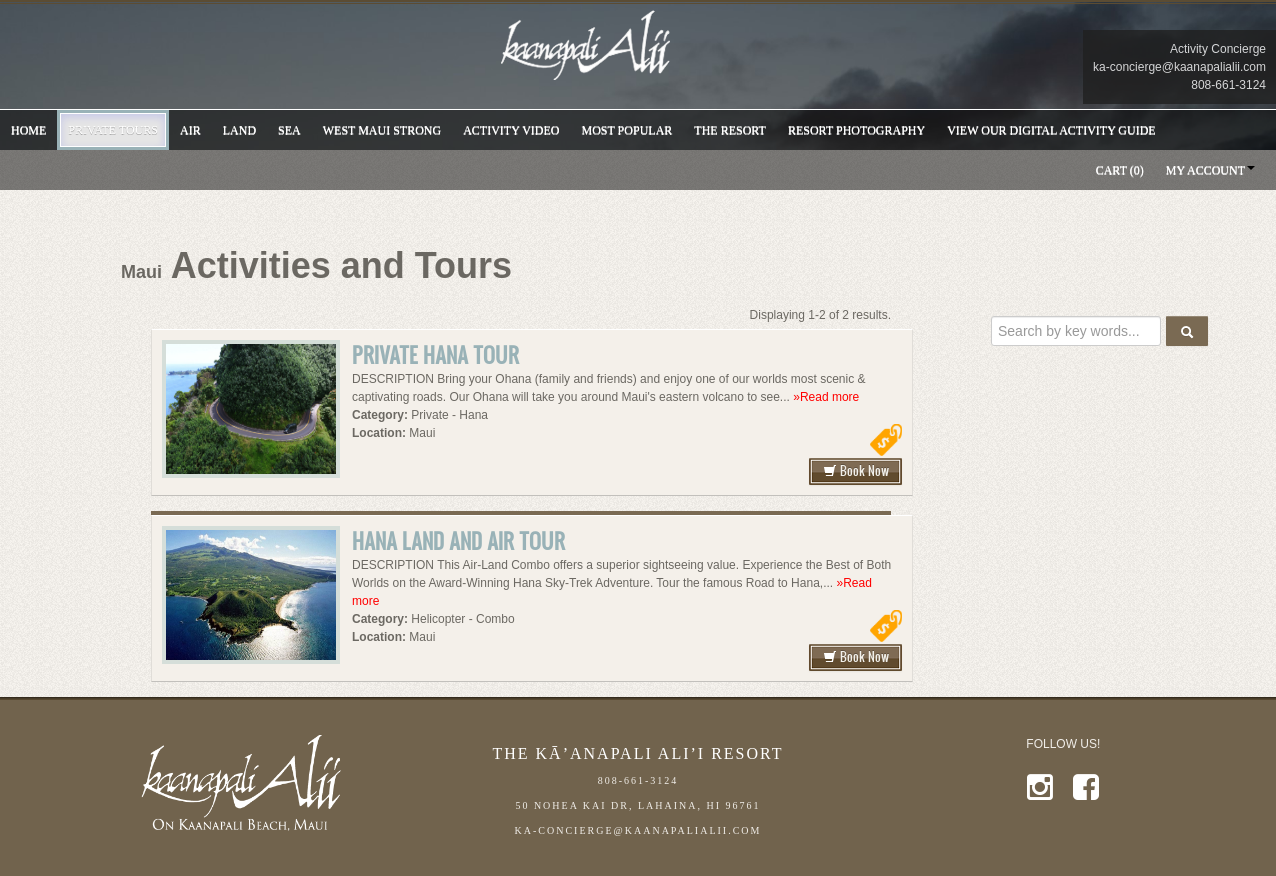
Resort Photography (856, 130)
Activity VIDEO (511, 130)
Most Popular (627, 130)
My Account (1205, 170)
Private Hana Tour (435, 354)
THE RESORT (730, 130)
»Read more (826, 397)
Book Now (856, 470)
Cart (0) (1120, 170)
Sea (289, 130)
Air (190, 130)
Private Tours (113, 130)
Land (239, 130)
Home (28, 130)
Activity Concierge (1218, 49)
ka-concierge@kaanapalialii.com (1179, 67)
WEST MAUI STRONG (382, 130)
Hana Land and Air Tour (458, 540)
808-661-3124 (1228, 85)
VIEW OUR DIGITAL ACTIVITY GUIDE (1051, 130)
